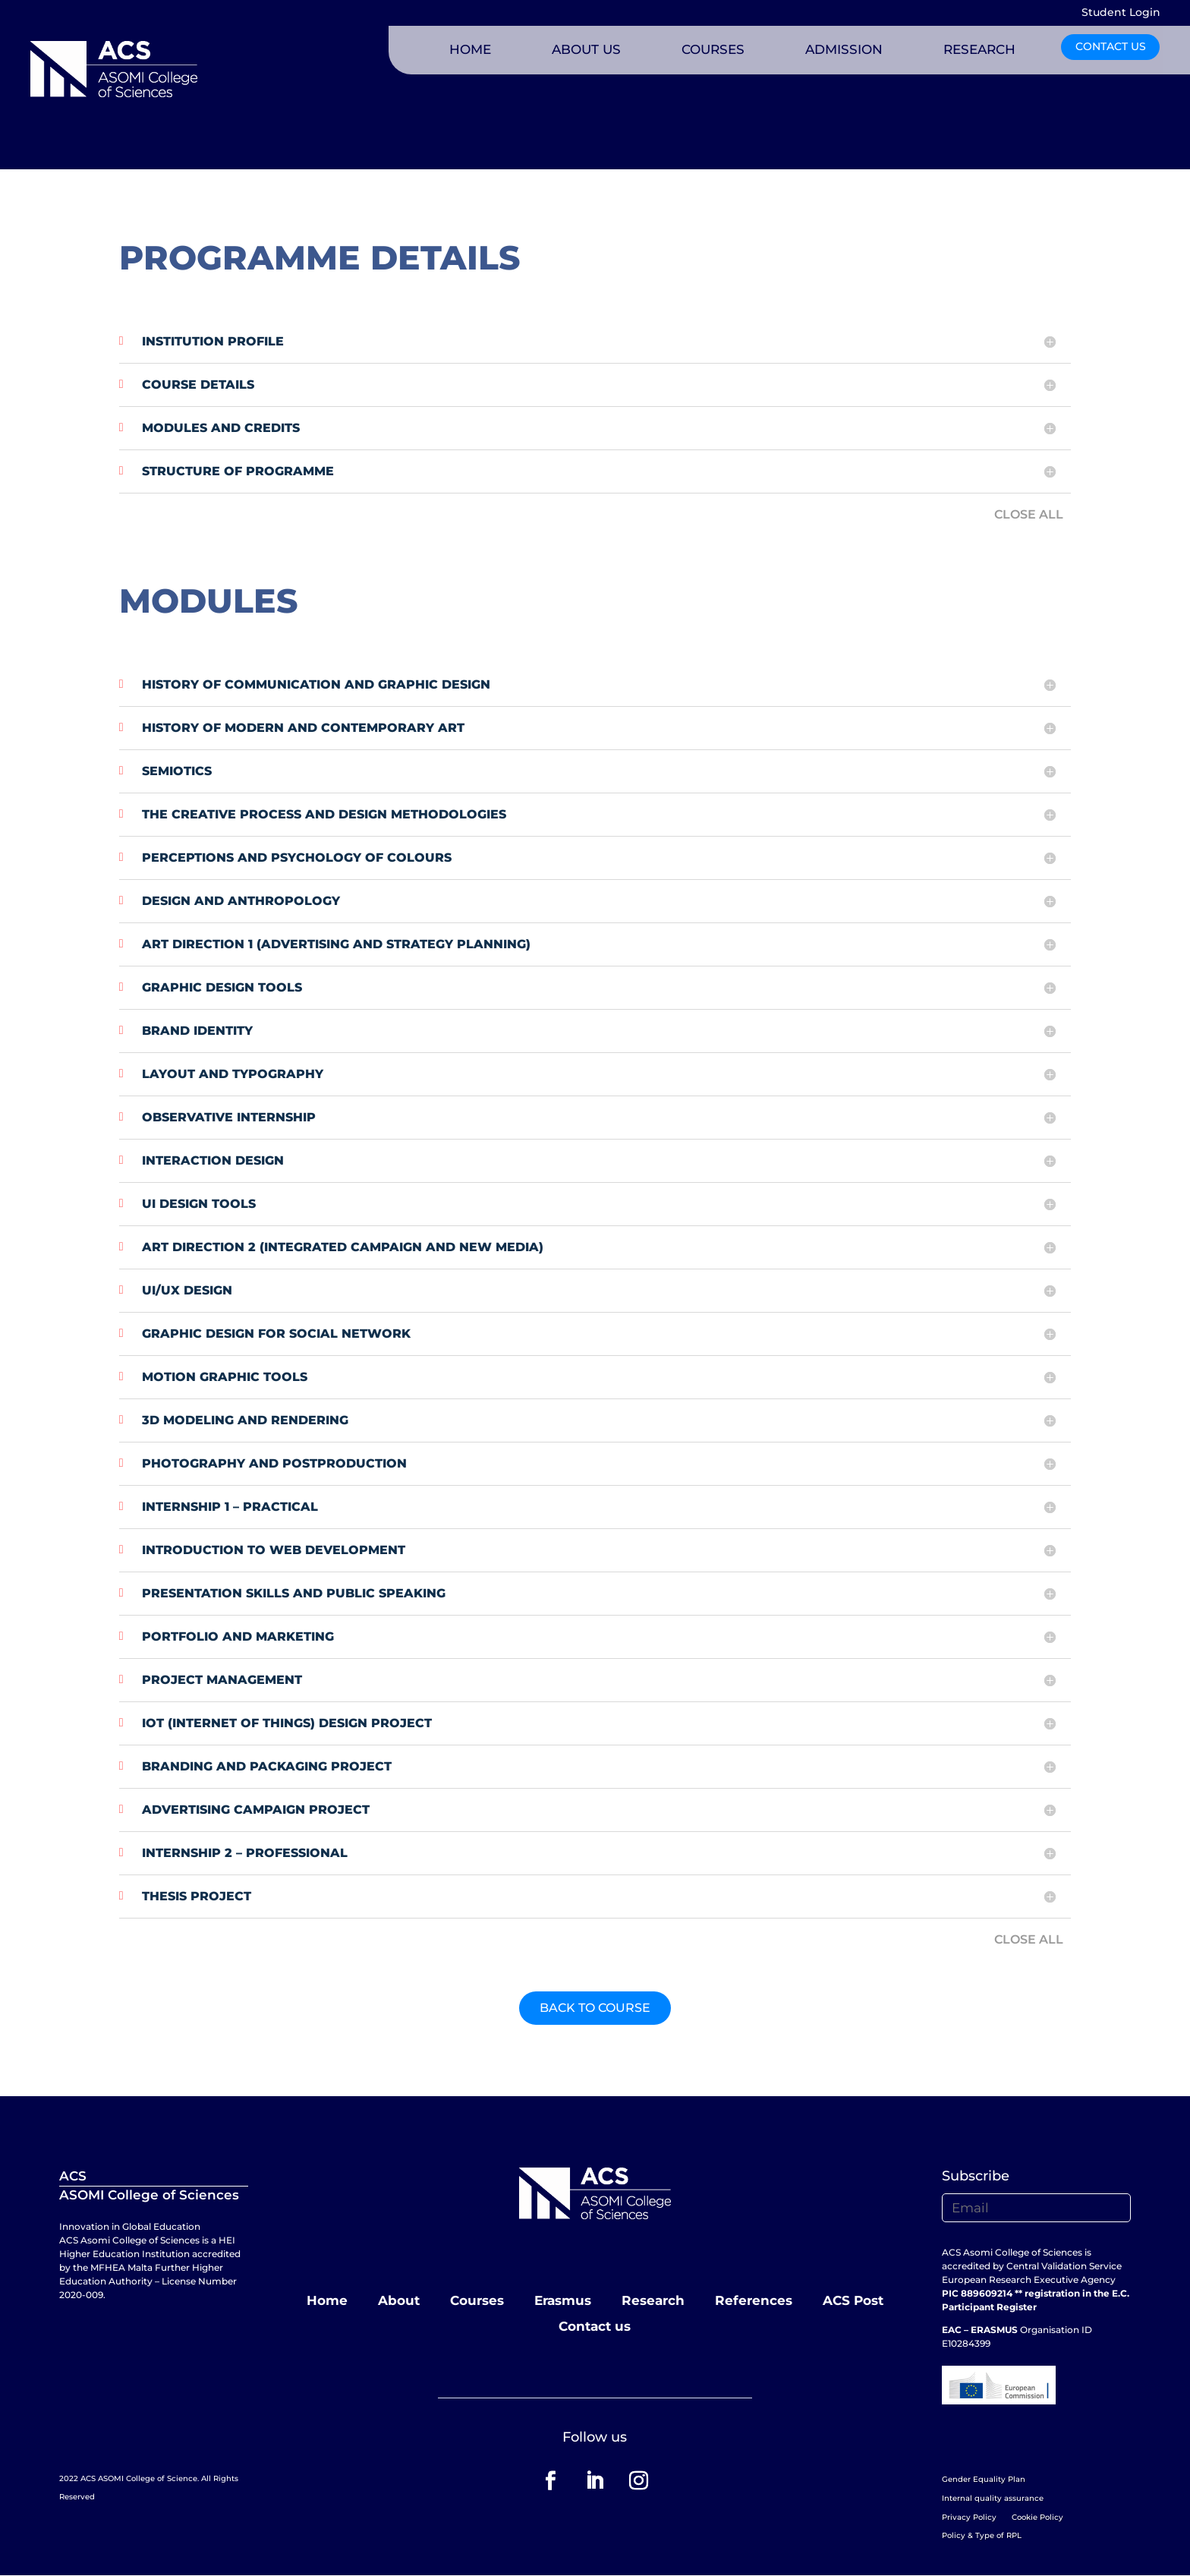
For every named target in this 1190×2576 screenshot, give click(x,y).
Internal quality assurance (993, 2498)
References (753, 2300)
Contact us (595, 2326)
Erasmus (562, 2300)
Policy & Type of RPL (982, 2535)
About (399, 2300)
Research (653, 2300)
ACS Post (853, 2300)
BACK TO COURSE (595, 2008)
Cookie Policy (1037, 2517)
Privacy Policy (969, 2517)
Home (327, 2300)
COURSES (713, 49)
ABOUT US (586, 49)
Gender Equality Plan (983, 2479)
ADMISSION (844, 49)
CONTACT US (1110, 46)
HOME (470, 49)
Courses (477, 2300)
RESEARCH (979, 49)
